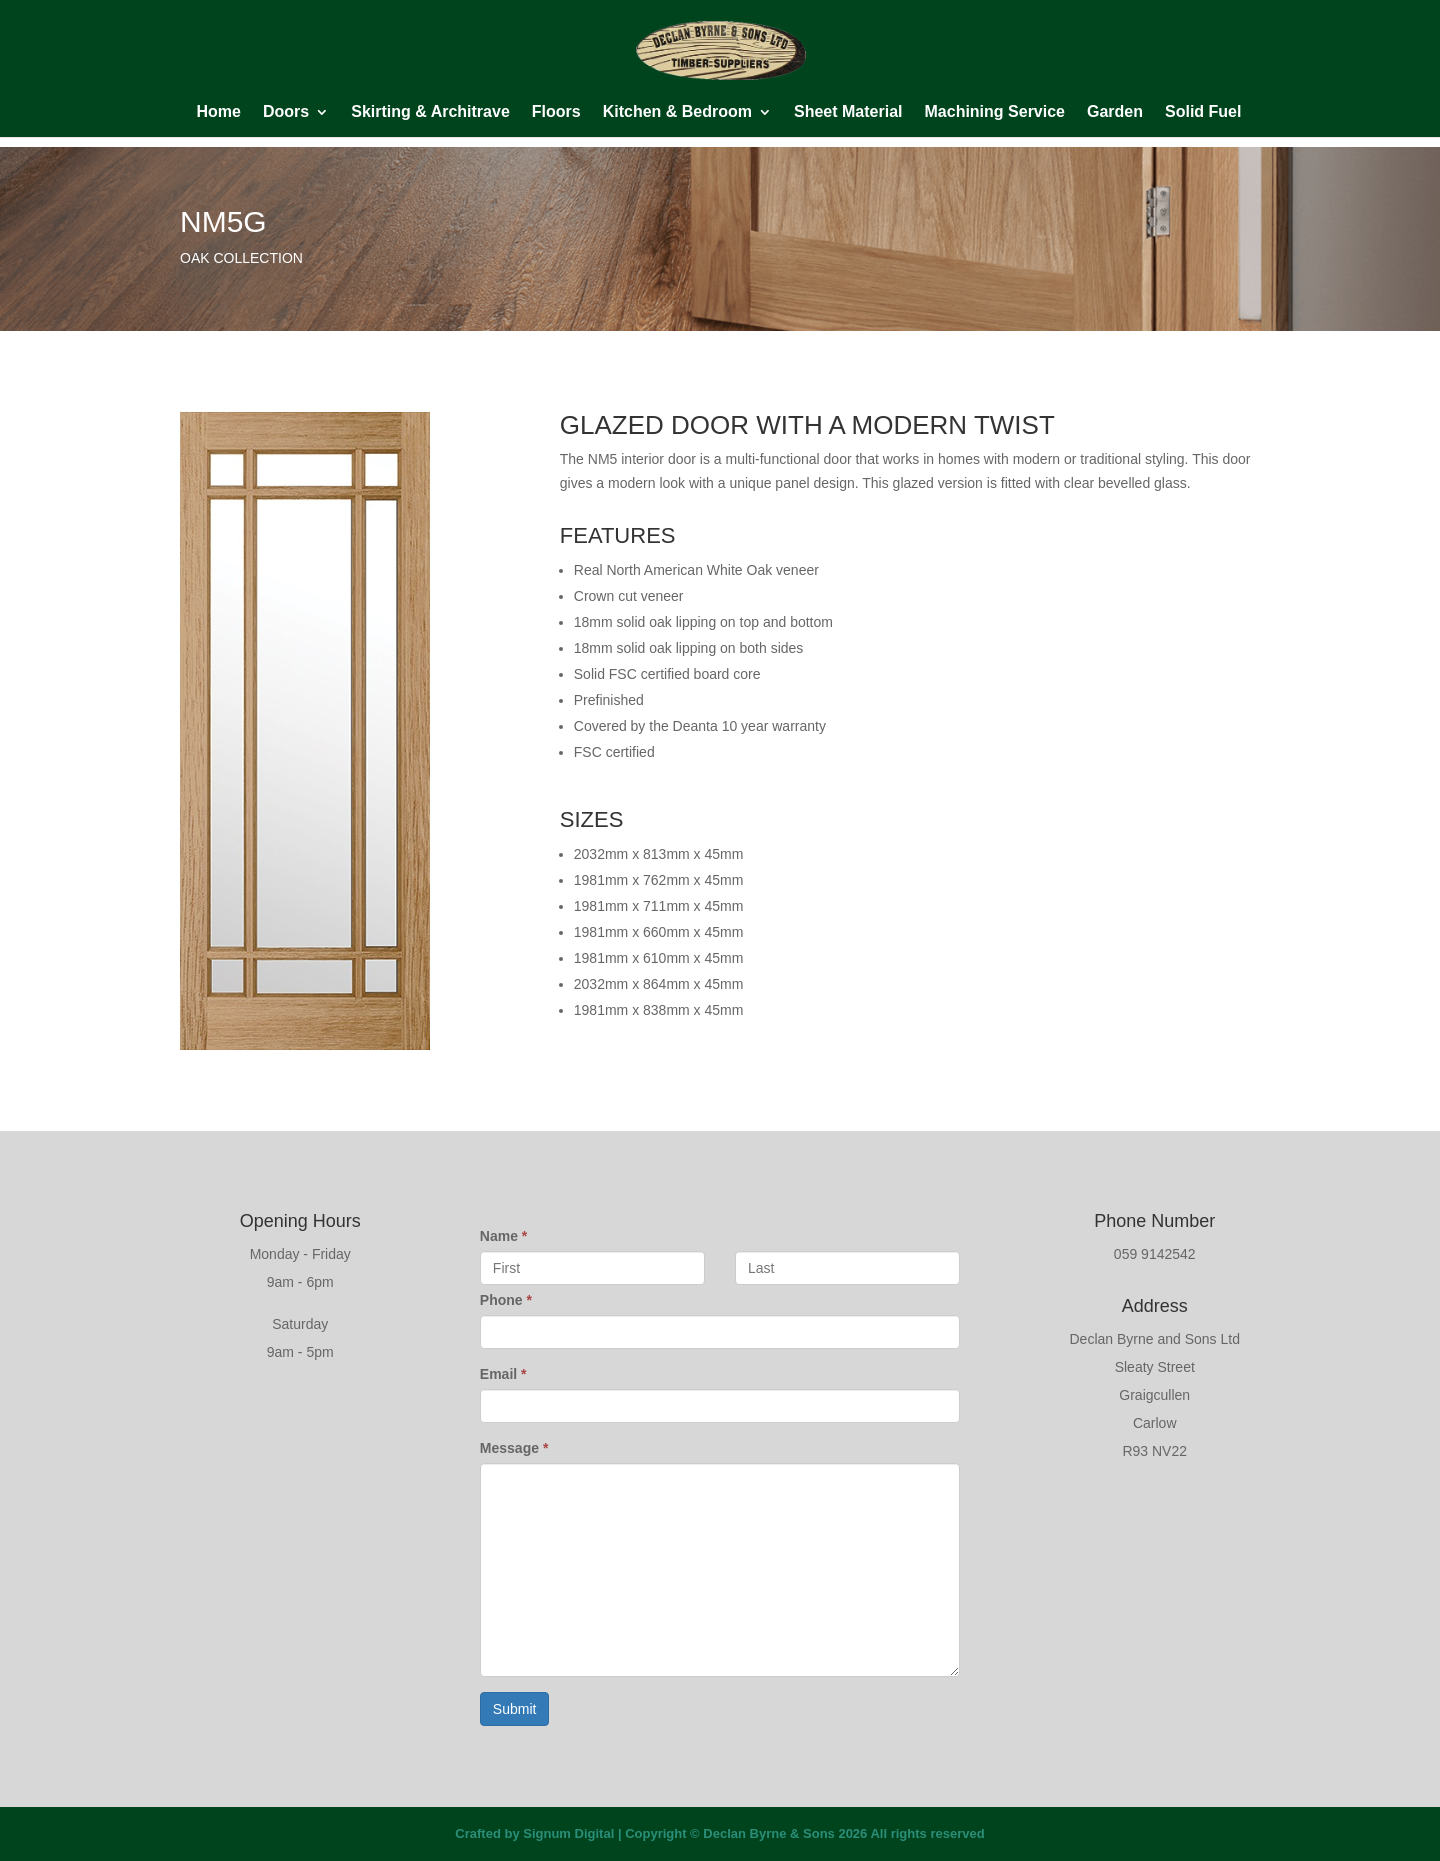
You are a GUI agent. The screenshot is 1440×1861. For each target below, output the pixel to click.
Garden (1115, 112)
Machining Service (995, 112)
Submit (515, 1709)
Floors (556, 112)
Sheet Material (848, 112)
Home (219, 112)
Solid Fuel (1203, 112)
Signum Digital (568, 1833)
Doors (286, 112)
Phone (506, 1300)
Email (503, 1374)
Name (503, 1236)
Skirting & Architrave (430, 112)
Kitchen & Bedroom (677, 112)
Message (514, 1448)
